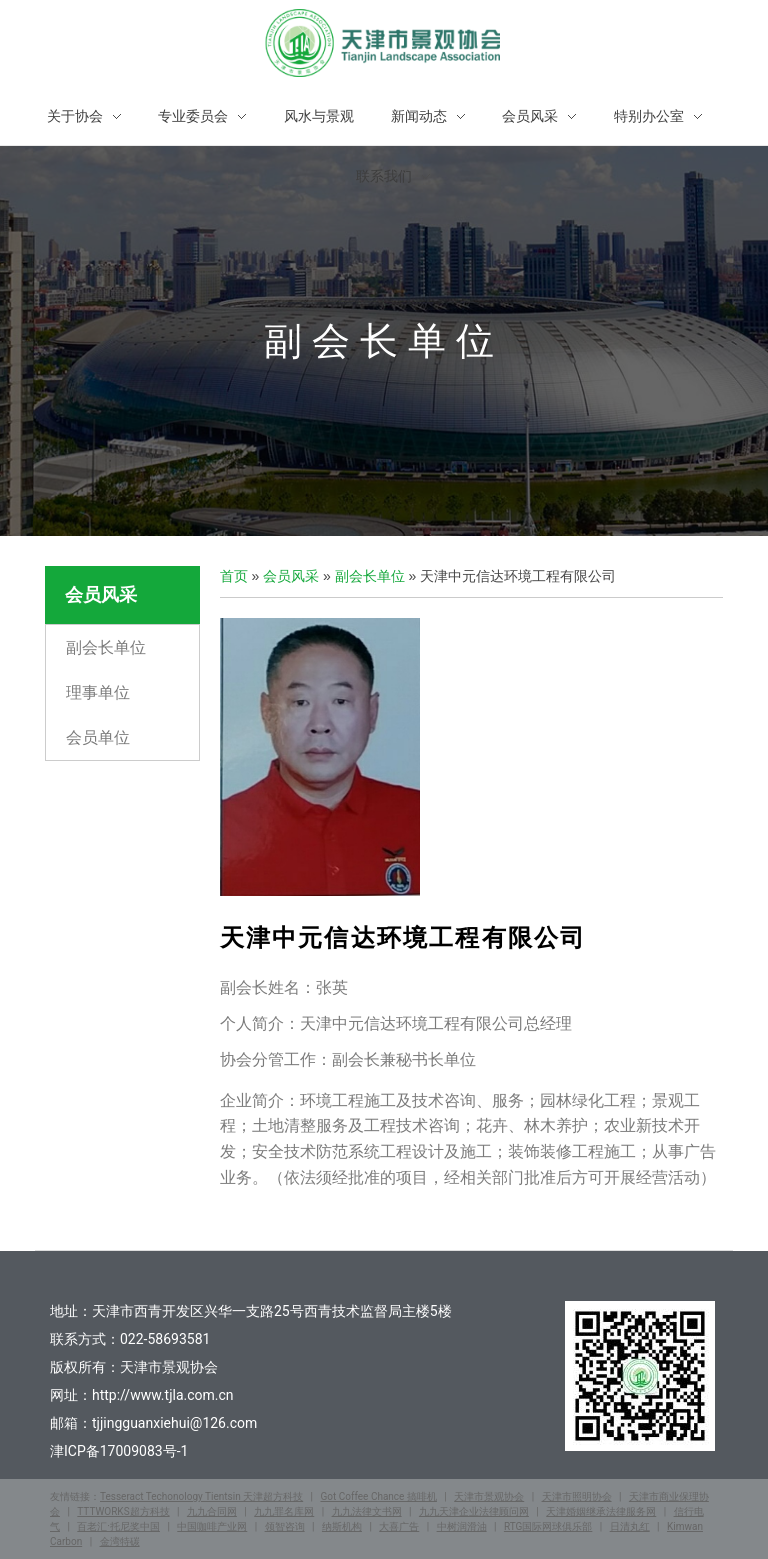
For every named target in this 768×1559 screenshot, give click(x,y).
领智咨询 (285, 1526)
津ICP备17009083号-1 (119, 1451)
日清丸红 (630, 1526)
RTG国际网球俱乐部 (548, 1526)
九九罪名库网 (284, 1511)
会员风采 (291, 576)
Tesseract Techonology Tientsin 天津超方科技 (201, 1496)
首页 (234, 576)
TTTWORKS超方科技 (123, 1511)
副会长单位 (106, 647)
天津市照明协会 (577, 1496)
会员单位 (98, 739)
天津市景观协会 (489, 1496)
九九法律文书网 (367, 1511)
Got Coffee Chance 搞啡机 (378, 1496)
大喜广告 (399, 1526)
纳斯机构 (342, 1526)
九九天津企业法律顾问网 (474, 1511)
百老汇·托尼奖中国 (118, 1526)
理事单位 (98, 693)
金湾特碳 (120, 1541)
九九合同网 (212, 1511)
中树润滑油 (462, 1526)
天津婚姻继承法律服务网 (601, 1511)
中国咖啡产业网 (212, 1526)
